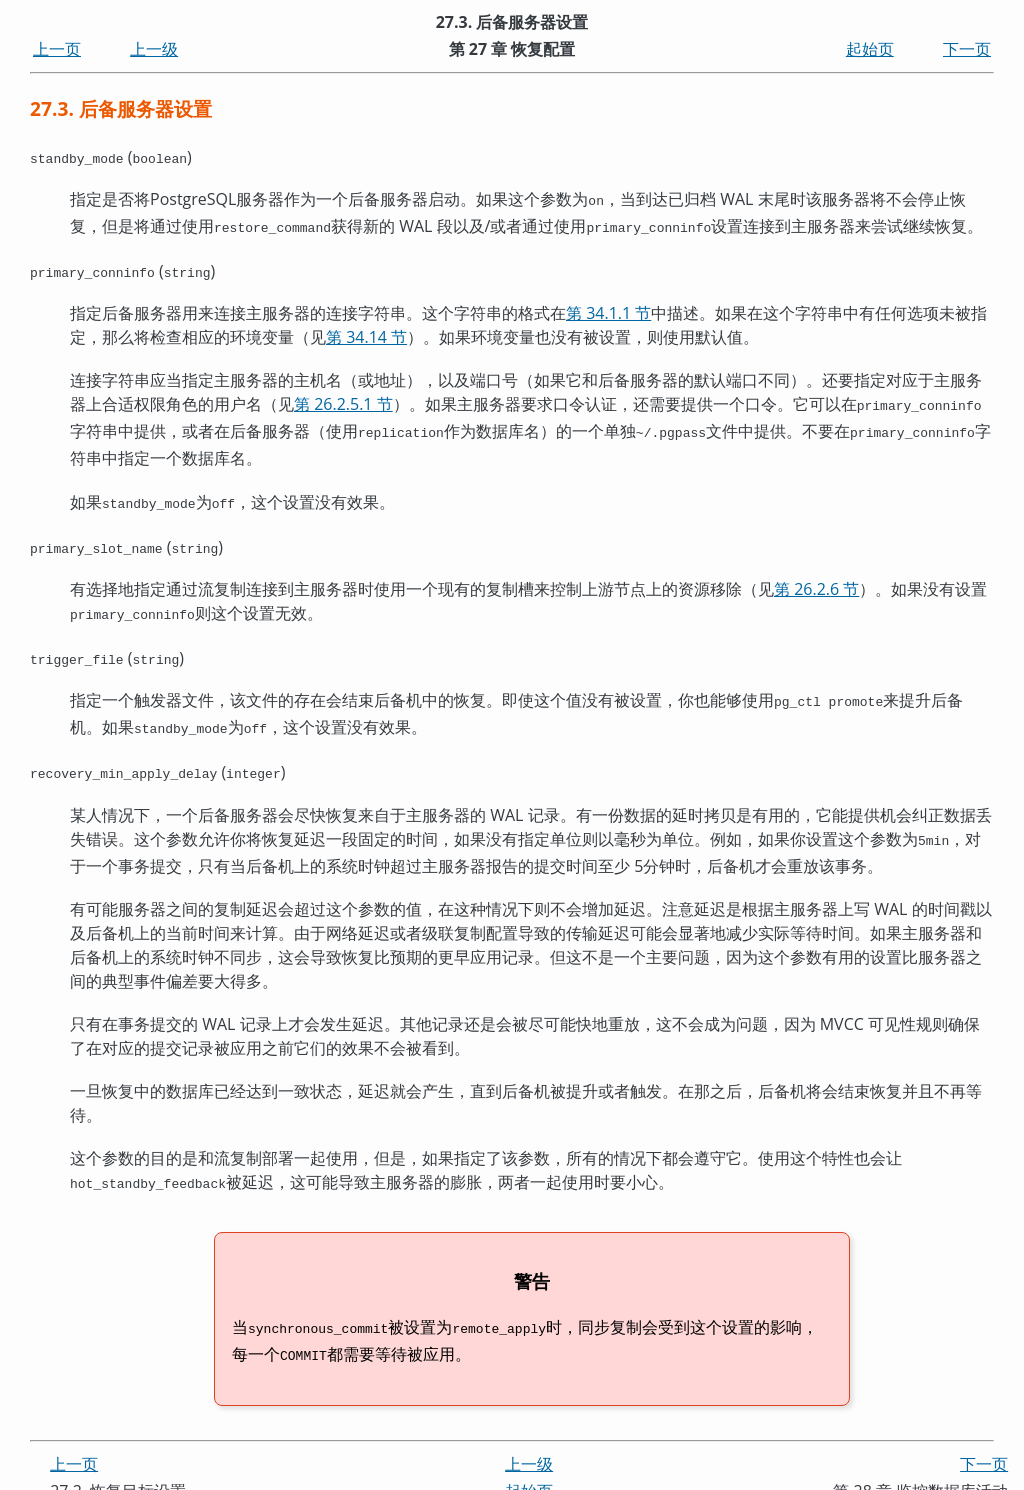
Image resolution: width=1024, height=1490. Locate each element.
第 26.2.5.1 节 (343, 400)
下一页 (967, 49)
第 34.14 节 (366, 333)
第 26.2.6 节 (816, 579)
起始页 (870, 49)
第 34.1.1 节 (608, 309)
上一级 (154, 49)
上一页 (57, 49)
